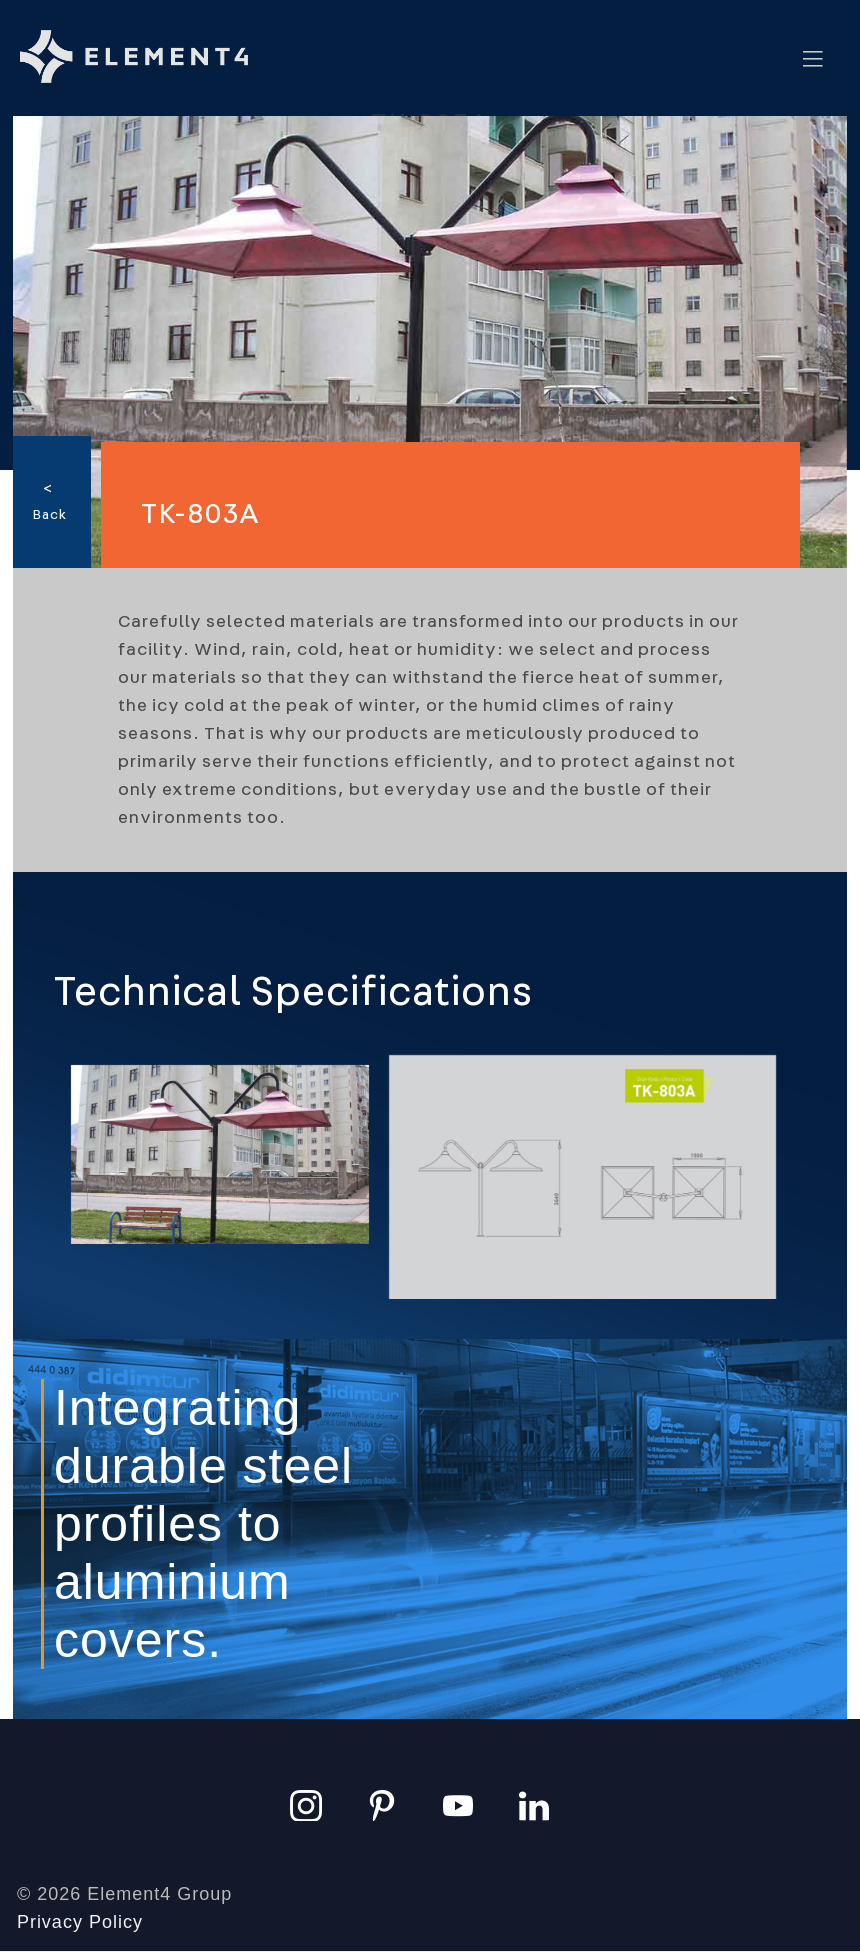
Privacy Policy (80, 1922)
